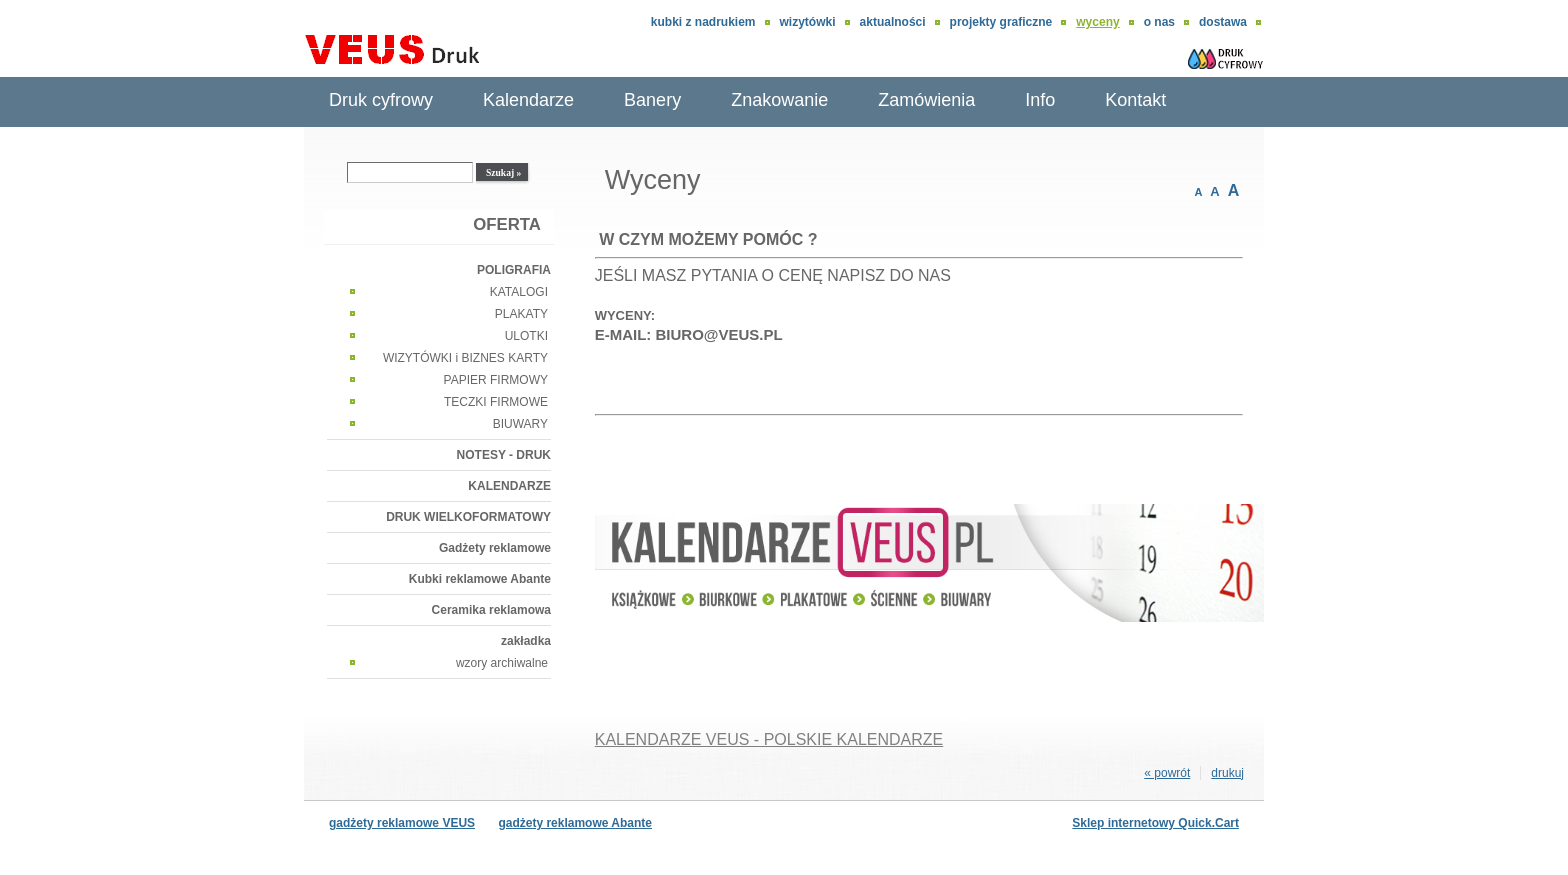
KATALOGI (519, 292)
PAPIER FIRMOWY (496, 380)
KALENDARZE (509, 486)
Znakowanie (779, 100)
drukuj (1227, 773)
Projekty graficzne (1001, 22)
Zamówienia (926, 100)
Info (1040, 100)
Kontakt (1135, 100)
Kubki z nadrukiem (703, 22)
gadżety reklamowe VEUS (402, 823)
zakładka (526, 641)
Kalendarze (528, 100)
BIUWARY (520, 424)
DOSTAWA (1223, 22)
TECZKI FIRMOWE (496, 402)
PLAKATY (521, 314)
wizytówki (808, 22)
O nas (1159, 22)
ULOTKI (526, 336)
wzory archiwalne (502, 663)
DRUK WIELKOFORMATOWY (468, 517)
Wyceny (1097, 22)
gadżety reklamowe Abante (575, 823)
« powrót (1167, 773)
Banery (652, 100)
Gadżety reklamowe (495, 548)
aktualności (893, 22)
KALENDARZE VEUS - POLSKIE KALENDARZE (769, 739)
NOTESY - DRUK (504, 455)
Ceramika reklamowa (491, 610)
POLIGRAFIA (514, 270)
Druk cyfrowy (381, 100)
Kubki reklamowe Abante (480, 579)
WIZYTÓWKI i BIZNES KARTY (465, 358)
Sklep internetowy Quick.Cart (1155, 823)
